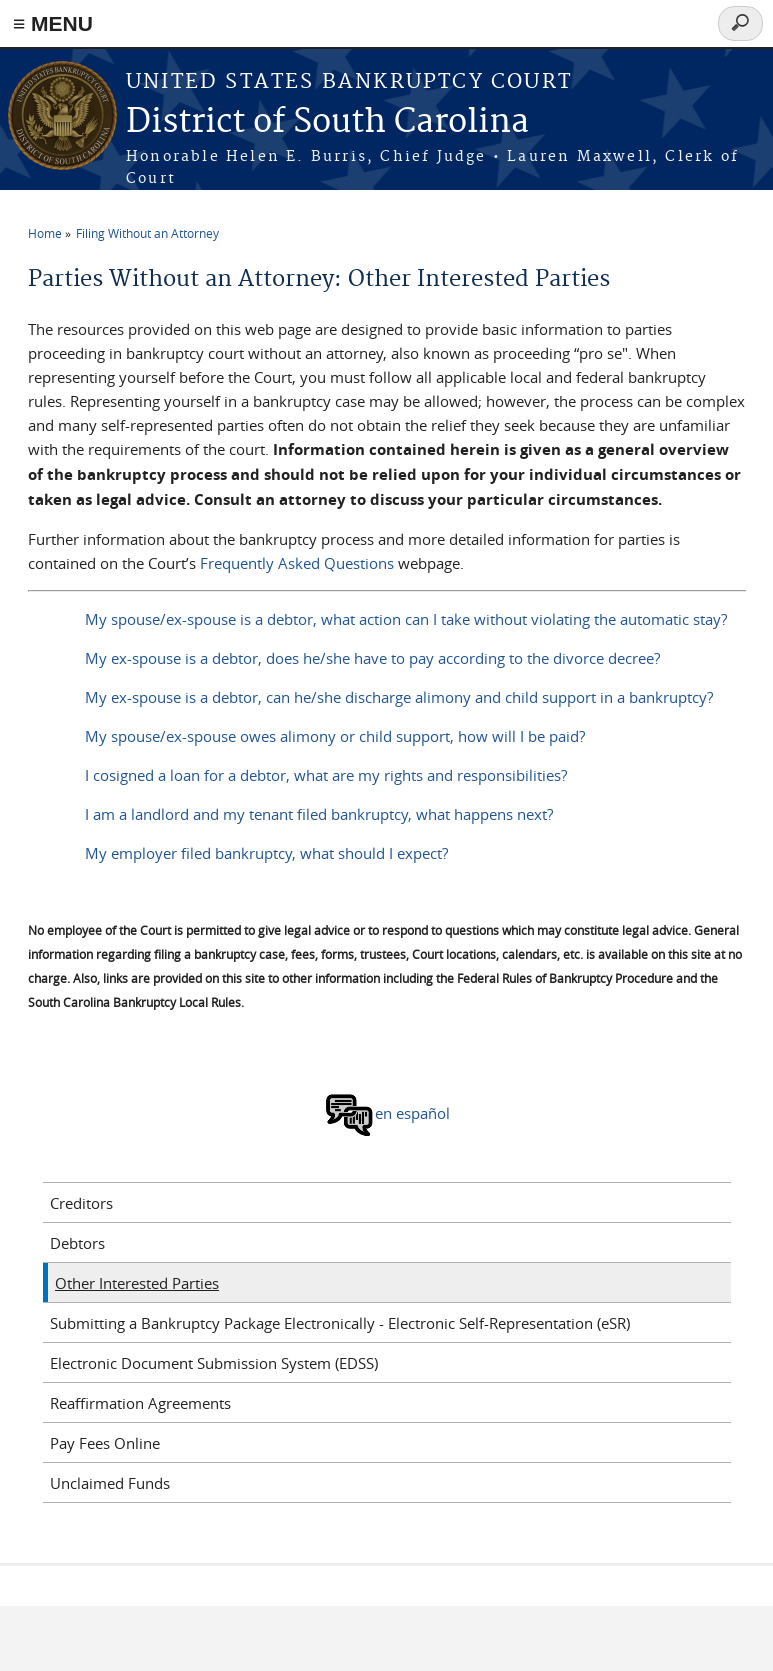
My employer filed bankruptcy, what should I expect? (266, 853)
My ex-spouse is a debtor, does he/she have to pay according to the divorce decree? (372, 658)
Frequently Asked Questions (297, 563)
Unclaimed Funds (110, 1483)
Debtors (77, 1243)
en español (387, 1113)
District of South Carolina (327, 122)
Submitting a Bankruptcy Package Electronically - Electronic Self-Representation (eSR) (340, 1323)
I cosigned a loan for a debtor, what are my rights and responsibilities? (326, 775)
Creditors (81, 1203)
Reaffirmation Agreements (140, 1403)
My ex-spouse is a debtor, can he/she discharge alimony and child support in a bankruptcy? (399, 697)
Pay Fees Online (105, 1443)
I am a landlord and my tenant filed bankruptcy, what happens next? (319, 814)
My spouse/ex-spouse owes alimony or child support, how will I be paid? (335, 736)
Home (45, 233)
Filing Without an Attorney (147, 233)
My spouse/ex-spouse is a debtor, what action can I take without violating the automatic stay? (406, 619)
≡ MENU (53, 23)
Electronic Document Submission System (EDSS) (214, 1363)
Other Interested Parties (137, 1283)
